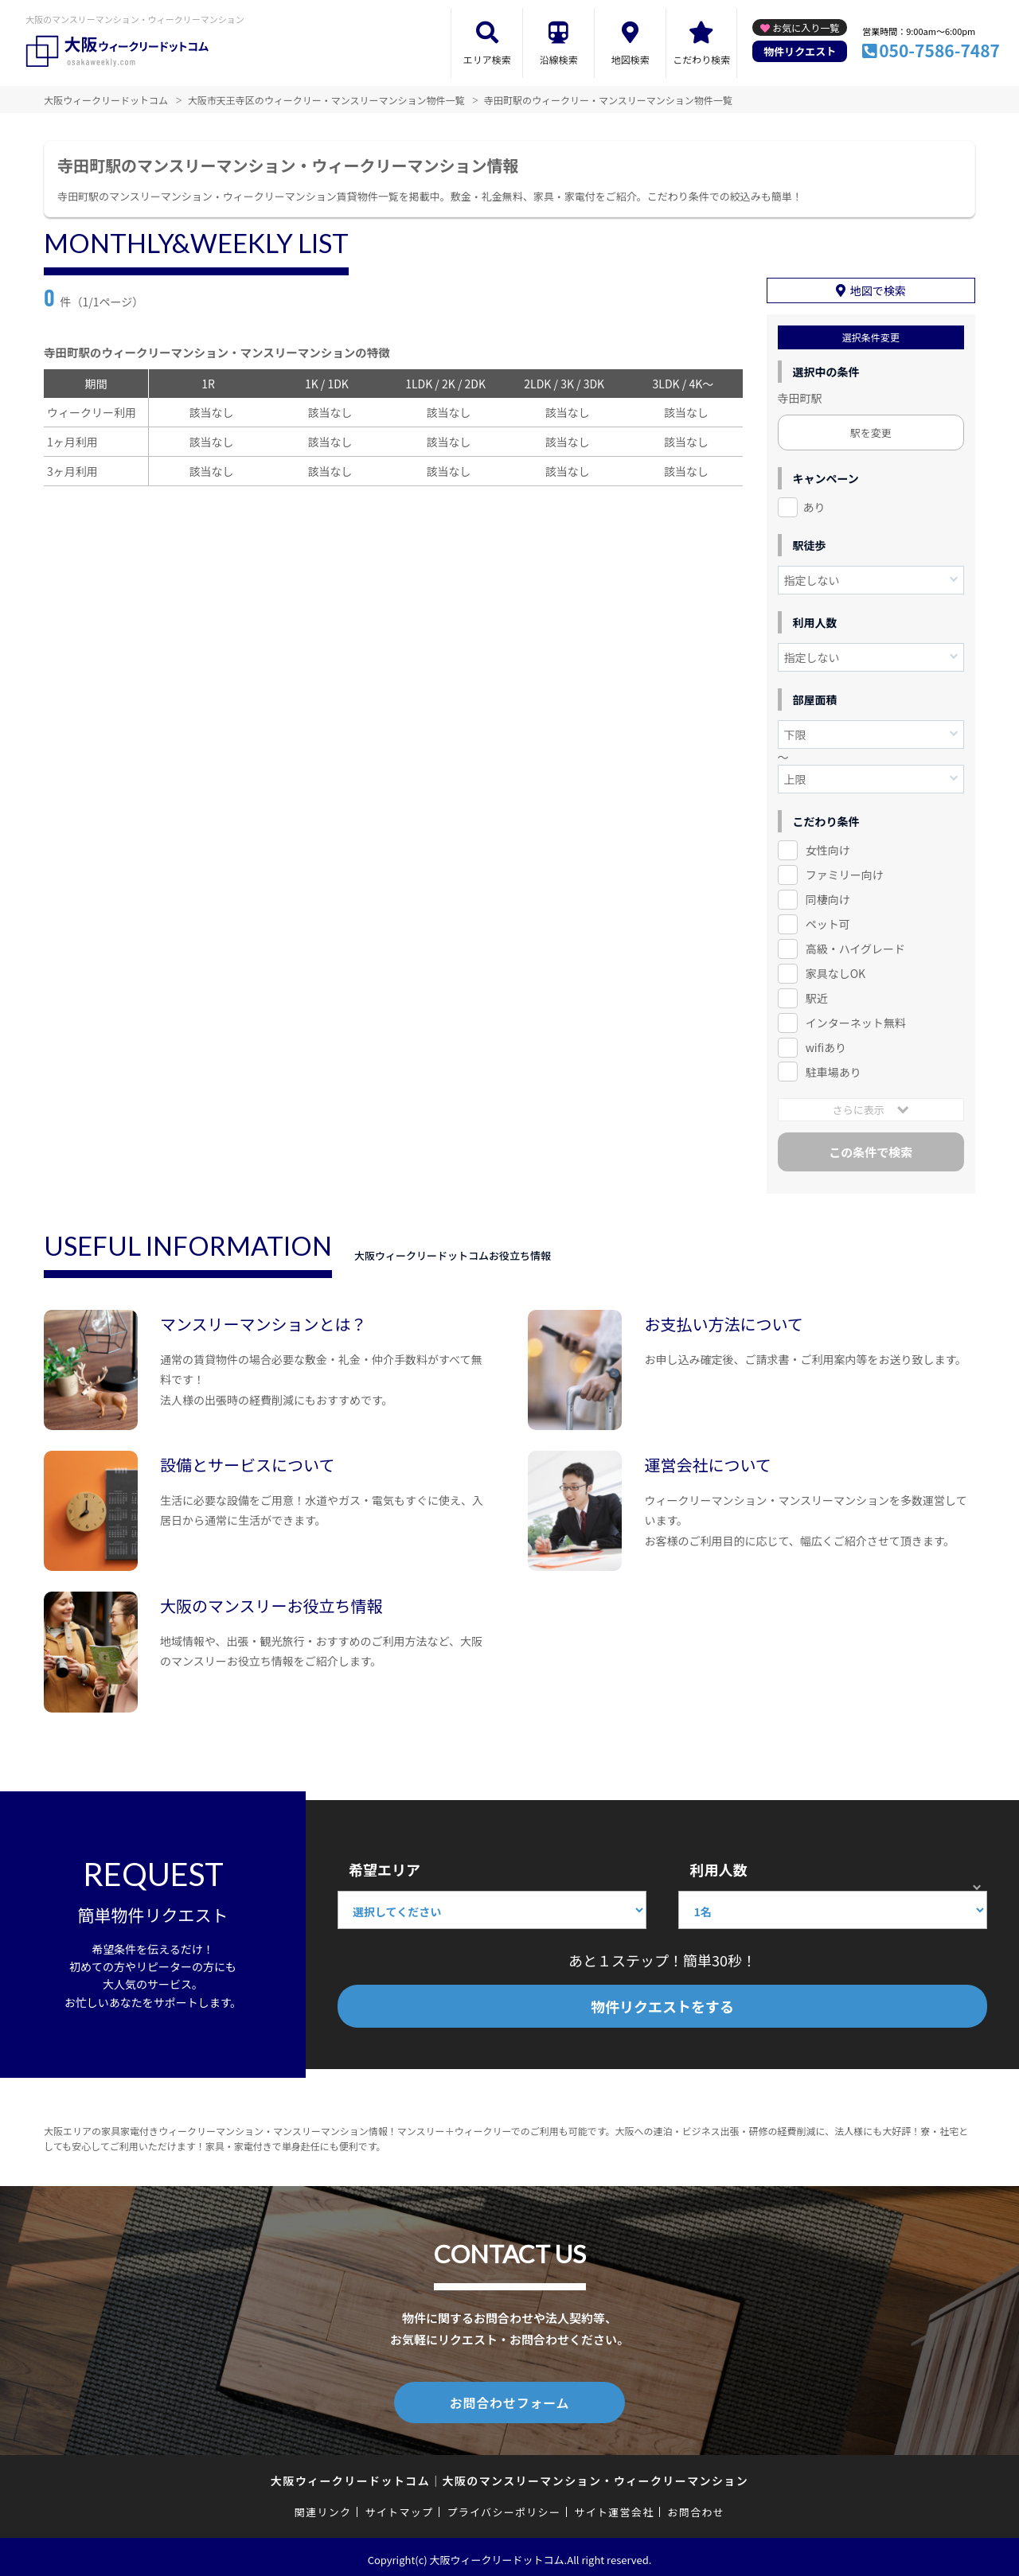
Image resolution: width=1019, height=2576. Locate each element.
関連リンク (323, 2506)
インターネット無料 (856, 1020)
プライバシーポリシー (503, 2506)
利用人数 (718, 1867)
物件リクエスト (799, 51)
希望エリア (384, 1867)
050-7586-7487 (939, 50)
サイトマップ (399, 2506)
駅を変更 (871, 430)
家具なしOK (835, 971)
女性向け (828, 847)
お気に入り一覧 (805, 27)
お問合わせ (696, 2506)
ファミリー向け (845, 872)
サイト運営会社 (614, 2506)
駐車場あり (833, 1069)
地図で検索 (878, 288)
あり (814, 504)
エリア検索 (487, 59)
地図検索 (630, 59)
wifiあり (826, 1044)
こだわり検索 (701, 59)
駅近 (817, 996)
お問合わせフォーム (509, 2398)
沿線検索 (559, 59)
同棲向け (828, 897)
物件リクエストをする (662, 2003)
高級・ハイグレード (855, 946)
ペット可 (828, 921)
